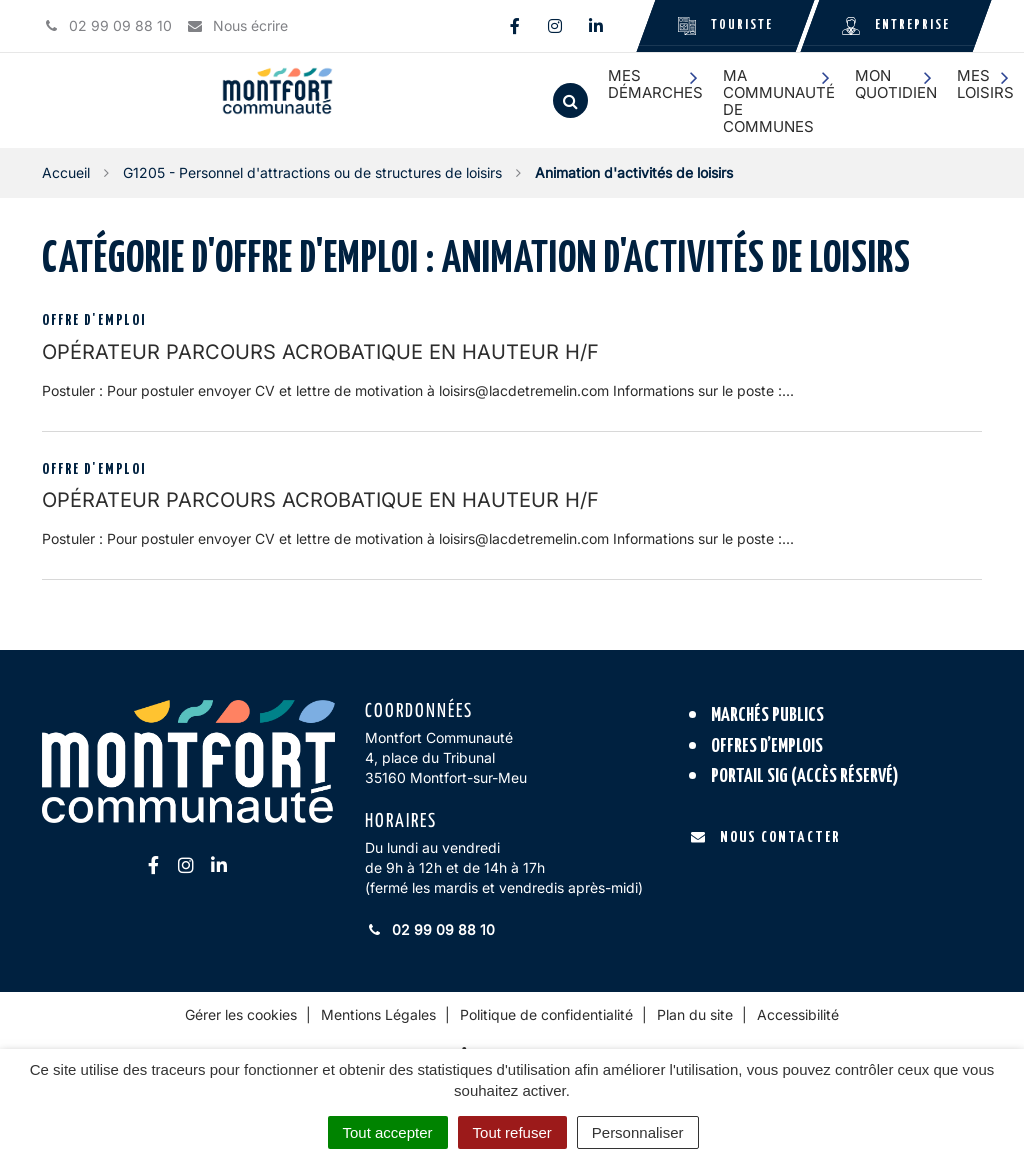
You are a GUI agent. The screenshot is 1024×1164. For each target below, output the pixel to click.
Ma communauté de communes (779, 101)
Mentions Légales (378, 1014)
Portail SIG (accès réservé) (805, 776)
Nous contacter (765, 837)
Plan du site (695, 1014)
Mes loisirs (985, 84)
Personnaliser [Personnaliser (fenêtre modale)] (638, 1132)
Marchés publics (767, 715)
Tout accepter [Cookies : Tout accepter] (388, 1132)
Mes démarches (655, 84)
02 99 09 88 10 (430, 929)
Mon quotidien (896, 84)
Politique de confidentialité (546, 1014)
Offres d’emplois (767, 746)
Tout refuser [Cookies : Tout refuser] (512, 1132)
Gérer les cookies (241, 1014)
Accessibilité (798, 1014)
